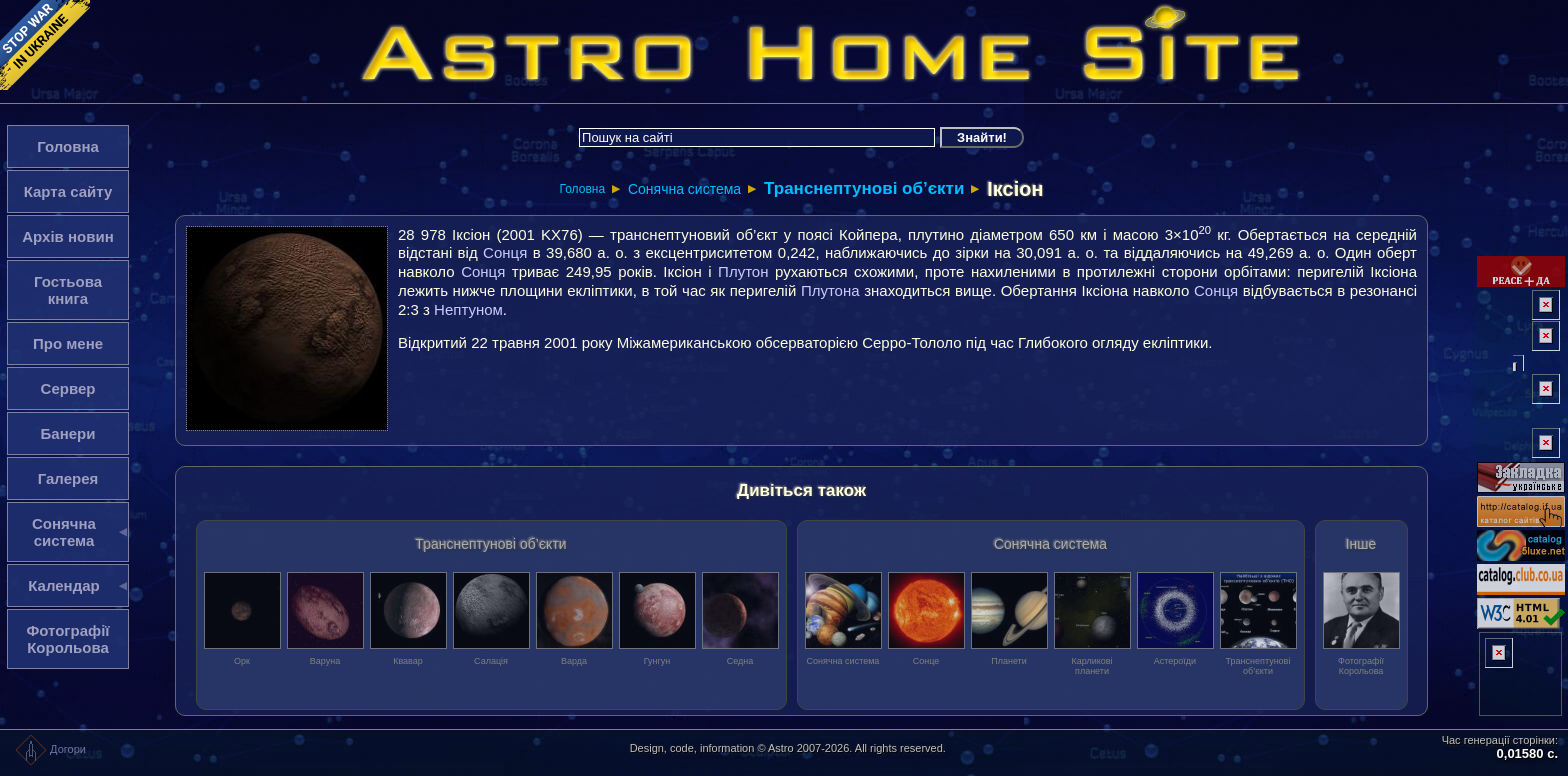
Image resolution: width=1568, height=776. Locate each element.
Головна (582, 189)
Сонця (505, 252)
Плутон (743, 271)
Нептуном (468, 309)
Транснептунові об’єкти (864, 188)
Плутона (830, 290)
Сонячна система (684, 189)
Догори (50, 749)
